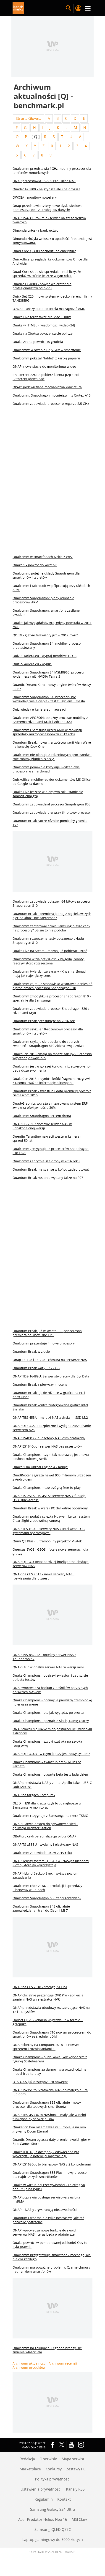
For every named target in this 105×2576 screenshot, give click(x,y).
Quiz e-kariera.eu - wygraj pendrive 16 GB (44, 656)
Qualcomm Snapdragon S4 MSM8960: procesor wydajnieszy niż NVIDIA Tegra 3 (49, 674)
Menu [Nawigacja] (87, 8)
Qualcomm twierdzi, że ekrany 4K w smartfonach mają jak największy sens (50, 973)
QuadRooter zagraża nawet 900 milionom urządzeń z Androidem (52, 1477)
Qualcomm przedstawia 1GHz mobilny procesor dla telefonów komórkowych (52, 170)
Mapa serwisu (73, 2458)
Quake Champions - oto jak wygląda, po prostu (48, 1712)
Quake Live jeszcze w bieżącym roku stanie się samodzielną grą (48, 794)
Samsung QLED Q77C (52, 2529)
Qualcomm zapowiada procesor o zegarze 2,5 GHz (51, 403)
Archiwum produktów (29, 2367)
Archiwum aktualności (29, 2363)
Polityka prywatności (52, 2479)
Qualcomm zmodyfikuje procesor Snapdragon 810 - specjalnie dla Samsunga (52, 998)
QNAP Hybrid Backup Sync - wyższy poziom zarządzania (45, 1875)
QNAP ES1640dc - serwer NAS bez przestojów (47, 1446)
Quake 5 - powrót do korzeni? (35, 565)
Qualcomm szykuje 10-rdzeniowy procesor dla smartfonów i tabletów (48, 1031)
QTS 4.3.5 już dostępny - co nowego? (40, 2082)
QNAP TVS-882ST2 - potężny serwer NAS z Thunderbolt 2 (44, 1657)
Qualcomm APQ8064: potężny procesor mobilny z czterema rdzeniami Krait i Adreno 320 (50, 719)
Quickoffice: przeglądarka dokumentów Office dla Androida (50, 261)
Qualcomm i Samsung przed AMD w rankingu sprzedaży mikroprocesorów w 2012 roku (47, 732)
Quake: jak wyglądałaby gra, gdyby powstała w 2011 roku (52, 625)
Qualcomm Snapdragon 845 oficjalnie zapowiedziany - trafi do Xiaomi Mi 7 (41, 1908)
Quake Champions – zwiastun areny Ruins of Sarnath (47, 1764)
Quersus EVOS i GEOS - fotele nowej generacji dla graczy (50, 1551)
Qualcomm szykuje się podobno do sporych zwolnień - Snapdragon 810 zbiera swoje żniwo (48, 1043)
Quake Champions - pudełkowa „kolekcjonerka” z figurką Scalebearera (50, 2059)
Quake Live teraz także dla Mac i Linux (42, 317)
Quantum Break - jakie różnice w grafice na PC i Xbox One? (49, 1395)
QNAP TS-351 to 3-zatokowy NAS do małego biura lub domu (50, 2092)
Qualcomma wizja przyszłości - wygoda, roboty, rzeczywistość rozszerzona (48, 961)
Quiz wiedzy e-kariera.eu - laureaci (39, 709)
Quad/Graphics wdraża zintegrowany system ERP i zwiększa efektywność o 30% (51, 1105)
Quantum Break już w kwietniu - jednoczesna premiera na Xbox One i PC (47, 1333)
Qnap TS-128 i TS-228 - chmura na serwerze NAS (50, 1360)
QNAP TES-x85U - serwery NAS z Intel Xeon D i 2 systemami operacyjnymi (49, 1531)
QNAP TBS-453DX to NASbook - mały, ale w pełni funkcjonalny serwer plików (49, 2117)
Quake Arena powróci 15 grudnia (38, 341)
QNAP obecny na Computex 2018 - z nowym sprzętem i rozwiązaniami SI (46, 2046)
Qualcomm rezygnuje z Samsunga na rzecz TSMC (50, 1815)
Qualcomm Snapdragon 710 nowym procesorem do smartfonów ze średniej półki (52, 2034)
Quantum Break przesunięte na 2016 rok (44, 1021)
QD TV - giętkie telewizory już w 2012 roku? (45, 635)
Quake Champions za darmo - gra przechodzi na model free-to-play (50, 2071)
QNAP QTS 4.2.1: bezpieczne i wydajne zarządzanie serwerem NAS (52, 1428)
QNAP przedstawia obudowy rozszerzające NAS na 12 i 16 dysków (51, 2009)
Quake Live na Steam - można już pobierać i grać (50, 951)
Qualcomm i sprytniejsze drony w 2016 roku (46, 1161)
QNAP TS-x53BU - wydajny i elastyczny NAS (45, 1844)
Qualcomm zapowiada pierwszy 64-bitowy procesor (52, 812)
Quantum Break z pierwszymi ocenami (42, 1384)
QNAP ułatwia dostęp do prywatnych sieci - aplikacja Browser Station (45, 1826)
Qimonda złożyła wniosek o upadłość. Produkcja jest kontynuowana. (52, 240)
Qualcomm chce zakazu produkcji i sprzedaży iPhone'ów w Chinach (47, 1887)
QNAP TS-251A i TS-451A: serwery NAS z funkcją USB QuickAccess (49, 1498)
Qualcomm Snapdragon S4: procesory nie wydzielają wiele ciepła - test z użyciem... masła (49, 699)
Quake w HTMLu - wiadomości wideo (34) (44, 325)
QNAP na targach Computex (34, 1795)
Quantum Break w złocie (31, 1351)
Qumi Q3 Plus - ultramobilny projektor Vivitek (47, 1541)
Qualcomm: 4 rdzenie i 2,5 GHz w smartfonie (47, 350)
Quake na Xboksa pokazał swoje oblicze (43, 333)
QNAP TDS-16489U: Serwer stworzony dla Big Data (51, 1376)
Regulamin (43, 2499)
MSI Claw (79, 2519)
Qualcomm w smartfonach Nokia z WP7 (43, 557)
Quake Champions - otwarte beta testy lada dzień (50, 1774)
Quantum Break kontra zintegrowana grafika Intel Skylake (50, 1407)
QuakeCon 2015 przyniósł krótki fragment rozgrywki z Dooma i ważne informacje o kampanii (52, 1080)
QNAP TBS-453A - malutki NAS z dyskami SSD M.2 (50, 1417)
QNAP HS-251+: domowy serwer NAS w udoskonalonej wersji (42, 1126)
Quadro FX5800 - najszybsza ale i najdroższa (46, 189)
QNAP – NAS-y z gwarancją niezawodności (45, 2209)
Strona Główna (28, 118)
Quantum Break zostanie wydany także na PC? (48, 1177)
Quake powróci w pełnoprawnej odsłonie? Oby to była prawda (50, 2244)
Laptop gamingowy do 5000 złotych (52, 2539)
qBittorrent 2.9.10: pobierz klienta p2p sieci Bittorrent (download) (46, 376)
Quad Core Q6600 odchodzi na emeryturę (44, 251)
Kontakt (64, 2499)
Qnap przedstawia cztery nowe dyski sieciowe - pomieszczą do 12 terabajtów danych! (48, 207)
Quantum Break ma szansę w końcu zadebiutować (51, 1169)
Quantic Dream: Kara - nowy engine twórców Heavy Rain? (52, 686)
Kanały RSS (75, 2489)
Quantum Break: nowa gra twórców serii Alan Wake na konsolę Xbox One (52, 744)
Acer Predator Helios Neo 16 (42, 2519)
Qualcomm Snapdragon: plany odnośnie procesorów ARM (43, 600)
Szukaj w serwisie (68, 8)
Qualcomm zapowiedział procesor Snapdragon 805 (51, 804)
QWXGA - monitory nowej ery (35, 197)
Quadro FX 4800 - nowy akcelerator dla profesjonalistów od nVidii (42, 286)
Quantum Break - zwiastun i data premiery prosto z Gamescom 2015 (52, 1093)
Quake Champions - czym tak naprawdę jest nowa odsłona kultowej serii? (51, 1456)
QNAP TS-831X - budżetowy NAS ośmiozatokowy (49, 1438)
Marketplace (30, 2469)
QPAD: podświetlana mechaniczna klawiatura (47, 387)
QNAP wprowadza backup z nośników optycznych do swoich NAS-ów (50, 1690)
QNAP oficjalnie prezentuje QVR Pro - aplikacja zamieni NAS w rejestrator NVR (48, 1997)
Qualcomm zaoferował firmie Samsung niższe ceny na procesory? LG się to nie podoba (51, 928)
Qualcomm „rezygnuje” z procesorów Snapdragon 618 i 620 (51, 1151)
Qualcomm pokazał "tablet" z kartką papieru (46, 358)
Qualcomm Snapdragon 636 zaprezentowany (47, 1898)
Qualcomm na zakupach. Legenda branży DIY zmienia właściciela (47, 2350)
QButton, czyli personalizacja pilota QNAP (44, 1836)
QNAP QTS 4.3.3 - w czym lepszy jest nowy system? (51, 1754)
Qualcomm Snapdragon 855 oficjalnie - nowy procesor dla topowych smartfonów (47, 2104)
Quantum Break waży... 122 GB (36, 1368)
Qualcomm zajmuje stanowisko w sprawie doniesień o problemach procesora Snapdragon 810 (52, 986)
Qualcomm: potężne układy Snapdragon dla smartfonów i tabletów (46, 575)
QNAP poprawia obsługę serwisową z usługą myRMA (46, 2199)
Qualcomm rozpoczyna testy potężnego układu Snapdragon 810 (48, 940)
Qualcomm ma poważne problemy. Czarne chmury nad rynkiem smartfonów (51, 2269)
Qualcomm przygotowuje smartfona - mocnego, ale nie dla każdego (52, 2257)
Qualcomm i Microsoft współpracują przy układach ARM (51, 587)
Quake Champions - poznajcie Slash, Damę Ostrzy (51, 1721)
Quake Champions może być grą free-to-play (47, 1487)
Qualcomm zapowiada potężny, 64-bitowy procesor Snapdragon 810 (52, 903)
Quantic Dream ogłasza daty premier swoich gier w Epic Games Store (52, 2141)
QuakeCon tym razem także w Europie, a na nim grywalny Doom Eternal (49, 2129)
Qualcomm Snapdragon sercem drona (42, 1116)
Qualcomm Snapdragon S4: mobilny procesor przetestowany (47, 645)
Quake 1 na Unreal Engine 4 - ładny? (40, 1467)
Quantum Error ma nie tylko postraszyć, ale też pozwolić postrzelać (48, 2220)
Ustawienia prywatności (41, 2489)
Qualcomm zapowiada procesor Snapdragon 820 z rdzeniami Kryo (51, 1010)
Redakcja (27, 2458)
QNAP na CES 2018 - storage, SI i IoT (40, 1987)
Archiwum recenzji (63, 2363)
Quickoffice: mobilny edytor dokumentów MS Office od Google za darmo (52, 781)
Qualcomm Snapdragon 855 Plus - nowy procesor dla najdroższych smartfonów (50, 2174)
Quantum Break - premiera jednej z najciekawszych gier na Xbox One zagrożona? (52, 916)
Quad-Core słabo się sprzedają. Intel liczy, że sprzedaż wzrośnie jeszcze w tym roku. (47, 273)
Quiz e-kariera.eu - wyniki (32, 664)
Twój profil (78, 8)
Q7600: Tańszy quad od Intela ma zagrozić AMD (49, 309)
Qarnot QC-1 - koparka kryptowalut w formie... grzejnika (48, 2022)
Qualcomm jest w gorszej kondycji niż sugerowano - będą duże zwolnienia (52, 1068)
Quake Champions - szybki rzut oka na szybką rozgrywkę (47, 1743)
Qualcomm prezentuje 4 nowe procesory (44, 1343)
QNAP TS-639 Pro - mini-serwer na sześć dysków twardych (49, 220)
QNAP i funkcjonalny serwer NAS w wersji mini (48, 1667)
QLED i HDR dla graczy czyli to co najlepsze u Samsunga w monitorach (47, 1805)
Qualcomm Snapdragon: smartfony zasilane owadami (46, 612)
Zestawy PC (76, 2469)
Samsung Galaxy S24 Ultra (52, 2509)
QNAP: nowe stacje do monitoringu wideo (44, 366)
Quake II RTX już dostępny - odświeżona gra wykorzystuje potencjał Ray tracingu (46, 2154)
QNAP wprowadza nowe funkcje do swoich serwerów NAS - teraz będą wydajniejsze (45, 2232)
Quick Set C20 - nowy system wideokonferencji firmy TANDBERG (52, 298)
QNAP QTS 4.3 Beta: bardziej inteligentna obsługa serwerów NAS (51, 1564)
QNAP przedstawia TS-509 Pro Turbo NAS (44, 181)
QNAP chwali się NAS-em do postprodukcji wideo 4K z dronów (52, 1731)
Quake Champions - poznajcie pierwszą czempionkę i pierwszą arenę (52, 1702)
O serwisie (48, 2458)
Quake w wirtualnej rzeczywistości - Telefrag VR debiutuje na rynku (49, 2187)
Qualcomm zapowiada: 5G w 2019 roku (42, 1853)
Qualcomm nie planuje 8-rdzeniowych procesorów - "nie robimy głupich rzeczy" (52, 757)
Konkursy (53, 2469)
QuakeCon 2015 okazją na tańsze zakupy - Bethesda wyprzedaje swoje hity (52, 1056)
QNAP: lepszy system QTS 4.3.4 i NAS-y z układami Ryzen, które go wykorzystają (51, 1863)
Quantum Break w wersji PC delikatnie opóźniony (50, 1508)
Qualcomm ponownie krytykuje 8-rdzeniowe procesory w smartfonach (46, 769)
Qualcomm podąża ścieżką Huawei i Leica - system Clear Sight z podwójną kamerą (51, 1518)
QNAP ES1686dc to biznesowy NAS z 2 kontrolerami (52, 2164)
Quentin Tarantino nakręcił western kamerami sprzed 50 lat (48, 1138)
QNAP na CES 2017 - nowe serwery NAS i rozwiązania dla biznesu (43, 1576)
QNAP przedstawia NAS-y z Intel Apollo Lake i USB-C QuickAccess (52, 1784)
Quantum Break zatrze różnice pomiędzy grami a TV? (50, 823)
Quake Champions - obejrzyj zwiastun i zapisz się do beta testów (50, 1677)
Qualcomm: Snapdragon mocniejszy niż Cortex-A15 (52, 395)
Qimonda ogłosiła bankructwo (35, 230)
